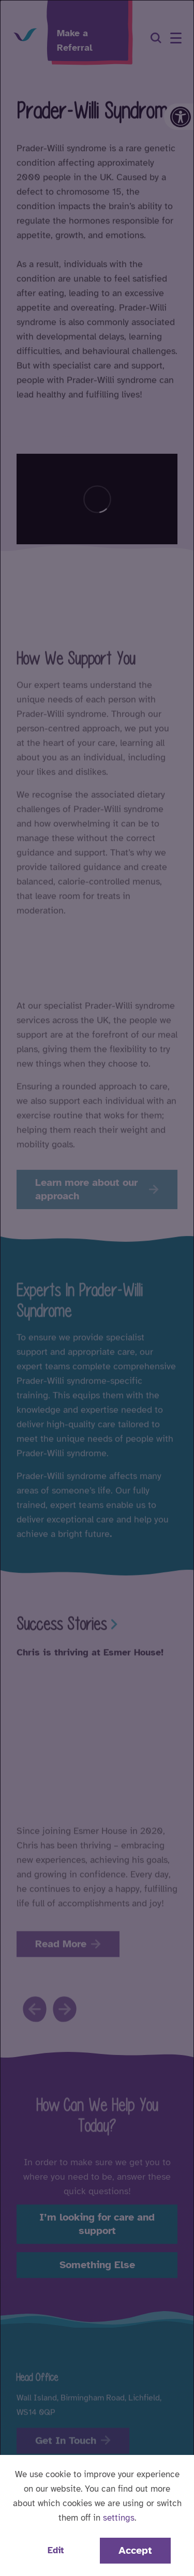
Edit (56, 2550)
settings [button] (119, 2517)
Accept (135, 2550)
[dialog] (97, 1288)
